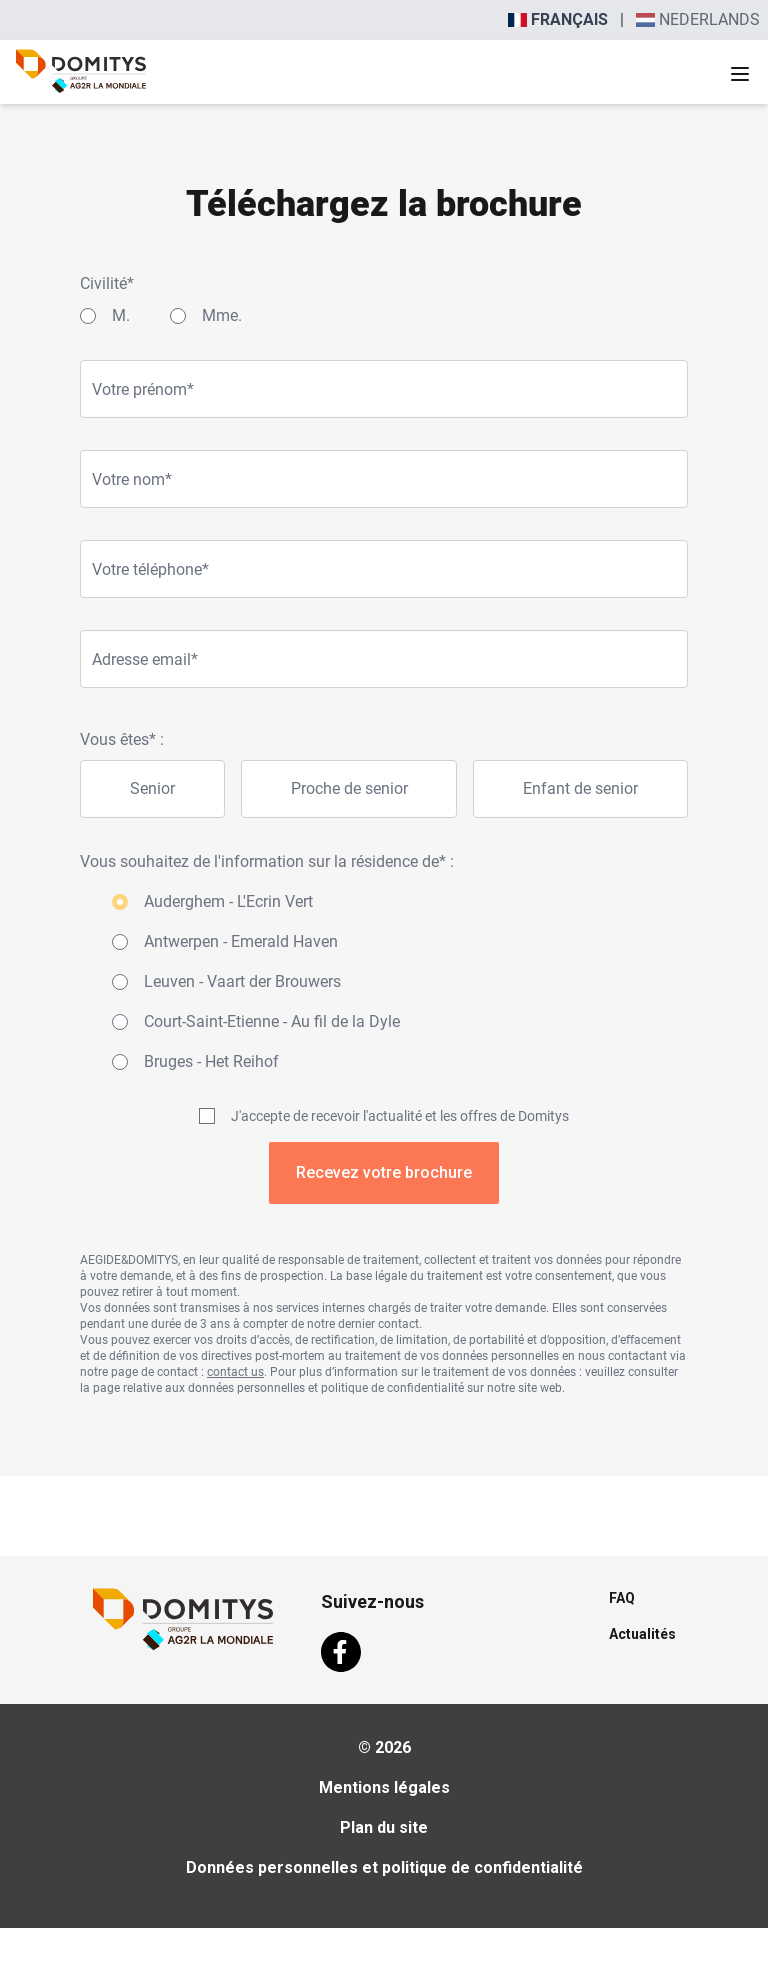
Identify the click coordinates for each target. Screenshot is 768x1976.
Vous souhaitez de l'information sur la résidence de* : (267, 861)
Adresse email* (145, 659)
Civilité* (107, 283)
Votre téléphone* (150, 569)
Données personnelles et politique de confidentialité (384, 1867)
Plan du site (384, 1827)
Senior (152, 788)
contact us (235, 1372)
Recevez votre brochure (384, 1172)
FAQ (622, 1598)
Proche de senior (349, 788)
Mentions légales (384, 1787)
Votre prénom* (143, 389)
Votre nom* (132, 479)
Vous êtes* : (122, 739)
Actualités (642, 1634)
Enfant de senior (580, 788)
